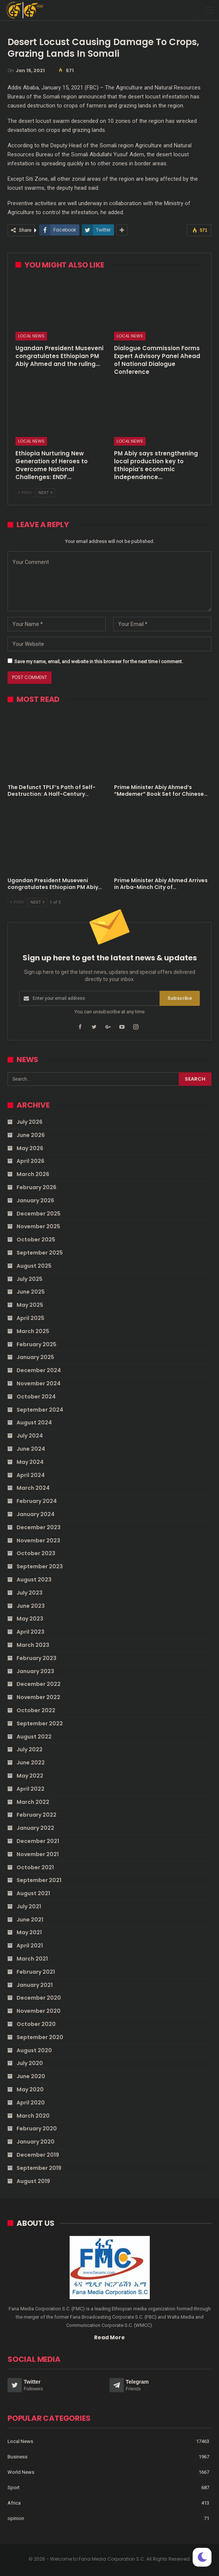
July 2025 (30, 1279)
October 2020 (36, 2024)
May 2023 (30, 1618)
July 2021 (29, 1906)
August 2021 (33, 1893)
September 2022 (40, 1723)
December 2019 (38, 2155)
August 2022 (34, 1736)
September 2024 (40, 1409)
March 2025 (33, 1331)
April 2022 (30, 1789)
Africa (14, 2503)
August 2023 (34, 1579)
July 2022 (30, 1749)
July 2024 (30, 1435)
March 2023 (33, 1645)
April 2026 (30, 1161)
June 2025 (31, 1292)
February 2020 (37, 2128)
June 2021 (30, 1919)
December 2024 (39, 1370)
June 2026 (31, 1135)
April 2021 (30, 1945)
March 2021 (32, 1958)
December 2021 (38, 1841)
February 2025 (36, 1344)
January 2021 (35, 1985)
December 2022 (39, 1684)
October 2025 (36, 1239)
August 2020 (34, 2050)
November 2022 (38, 1697)
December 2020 (39, 1998)
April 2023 (30, 1632)
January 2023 (35, 1671)
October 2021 (35, 1867)
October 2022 (36, 1710)
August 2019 (33, 2181)
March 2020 (33, 2115)
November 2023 (38, 1540)
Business (17, 2457)
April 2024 (31, 1475)
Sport (14, 2487)
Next (45, 492)
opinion (16, 2518)
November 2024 (39, 1383)
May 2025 (30, 1305)
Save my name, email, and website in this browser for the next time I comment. (98, 661)
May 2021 (29, 1932)
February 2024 (37, 1501)
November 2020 (39, 2011)
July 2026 (30, 1122)
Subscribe (179, 998)
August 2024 (34, 1422)
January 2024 (36, 1514)
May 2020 (30, 2089)
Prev (25, 492)
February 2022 (36, 1815)
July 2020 (30, 2063)
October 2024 (36, 1396)
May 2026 (30, 1148)
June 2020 (31, 2076)
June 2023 (31, 1606)
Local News (31, 336)
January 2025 (35, 1357)
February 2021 (36, 1972)
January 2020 (36, 2141)
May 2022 (30, 1775)
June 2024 (31, 1449)
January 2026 (35, 1200)
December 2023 (39, 1527)
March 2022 (33, 1802)
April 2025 (30, 1318)
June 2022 (31, 1762)
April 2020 (31, 2102)
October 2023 (36, 1553)
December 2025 (39, 1213)
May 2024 (30, 1462)
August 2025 (34, 1266)
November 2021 (38, 1854)
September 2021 (39, 1880)
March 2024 (33, 1488)
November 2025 (38, 1226)
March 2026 (33, 1174)
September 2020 (40, 2037)
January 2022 (35, 1828)
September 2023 (40, 1566)
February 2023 (36, 1658)
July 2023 (30, 1592)
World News (21, 2472)
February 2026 (36, 1187)
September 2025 (40, 1252)
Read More (109, 2337)
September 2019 (39, 2168)
